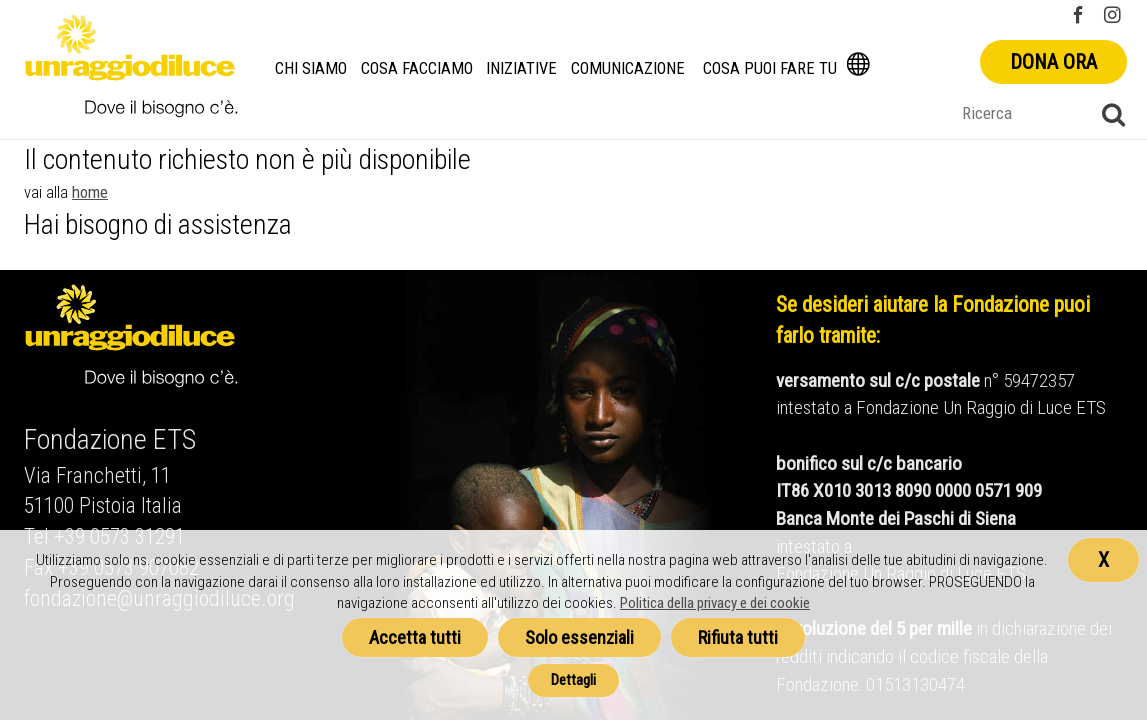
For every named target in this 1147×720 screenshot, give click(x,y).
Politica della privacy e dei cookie (715, 603)
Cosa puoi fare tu (770, 68)
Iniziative (521, 68)
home (90, 192)
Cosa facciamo (417, 68)
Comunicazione (628, 68)
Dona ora (1053, 62)
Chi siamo (311, 68)
